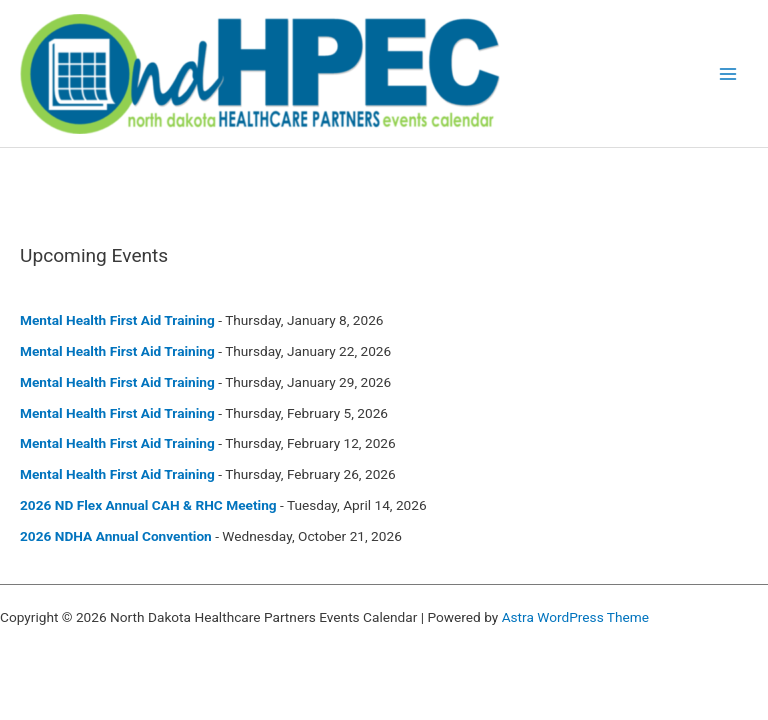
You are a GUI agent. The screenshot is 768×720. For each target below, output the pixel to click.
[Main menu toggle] (728, 73)
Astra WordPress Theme (575, 617)
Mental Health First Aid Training (117, 320)
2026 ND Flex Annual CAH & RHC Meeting (148, 505)
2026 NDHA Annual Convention (116, 536)
